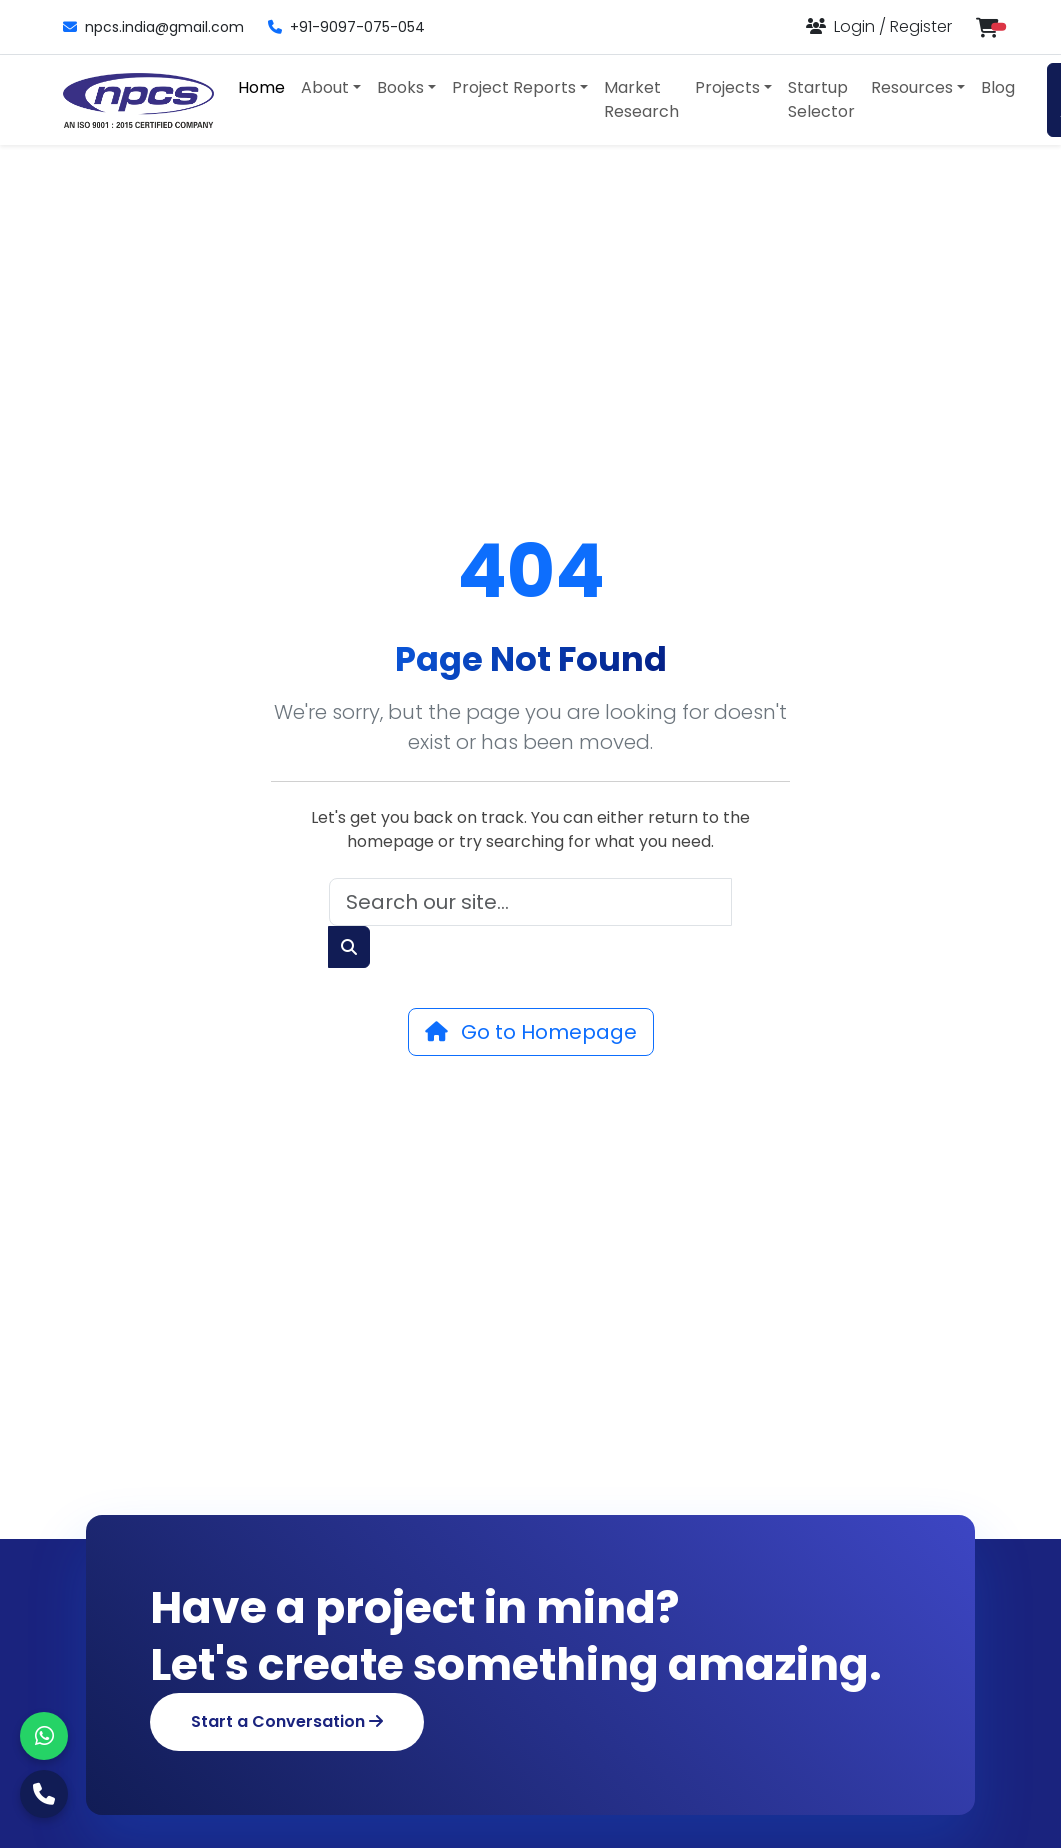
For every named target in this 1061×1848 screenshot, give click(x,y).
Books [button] (400, 87)
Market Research (641, 99)
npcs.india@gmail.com (153, 27)
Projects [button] (727, 87)
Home (261, 87)
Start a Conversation (287, 1721)
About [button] (325, 87)
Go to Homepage (531, 1032)
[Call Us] (44, 1794)
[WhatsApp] (44, 1736)
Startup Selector (821, 99)
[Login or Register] (879, 26)
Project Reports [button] (514, 87)
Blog (998, 87)
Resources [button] (912, 87)
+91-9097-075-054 (346, 27)
